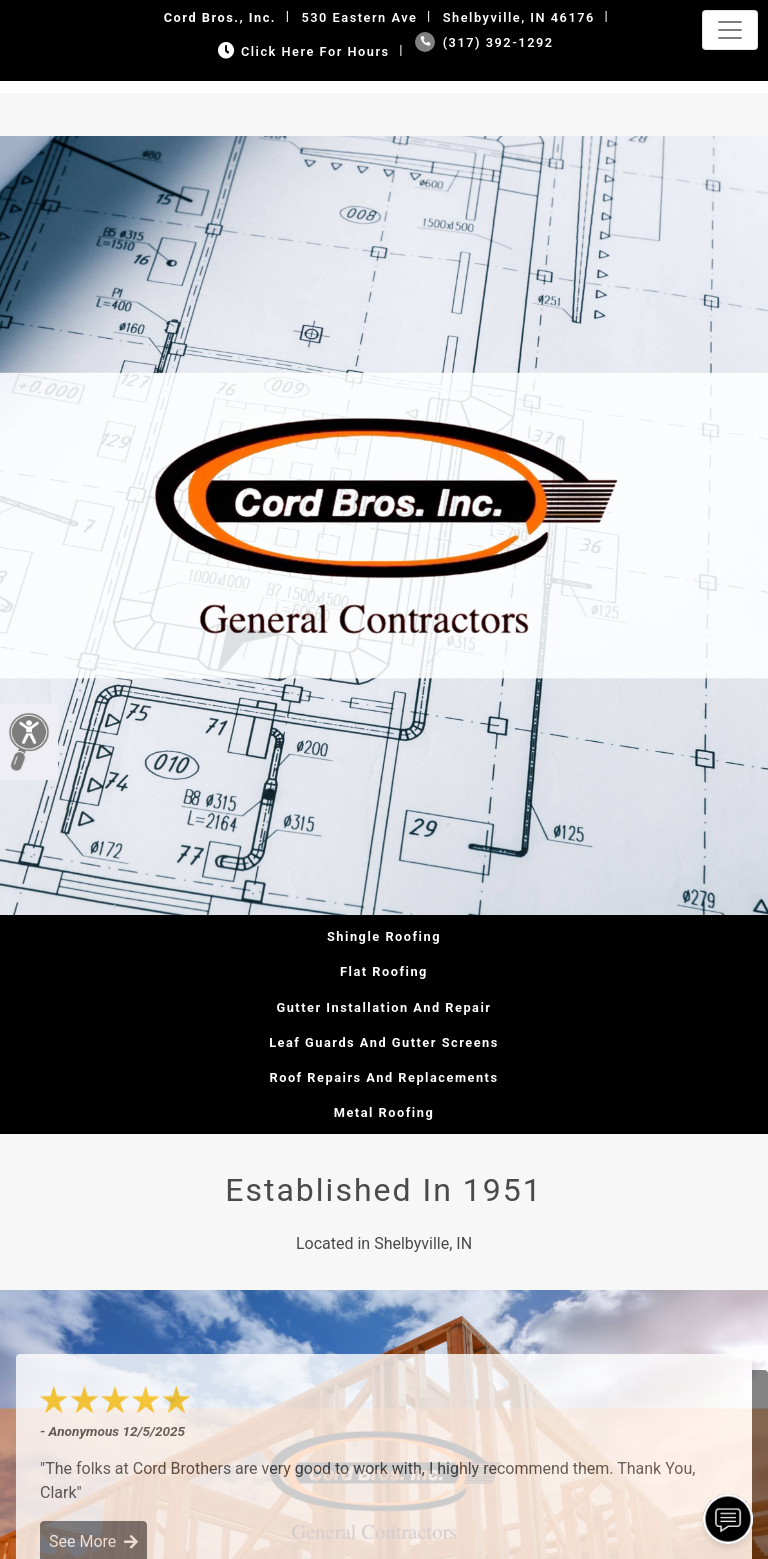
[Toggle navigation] (730, 30)
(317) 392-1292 (484, 42)
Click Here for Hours (301, 51)
